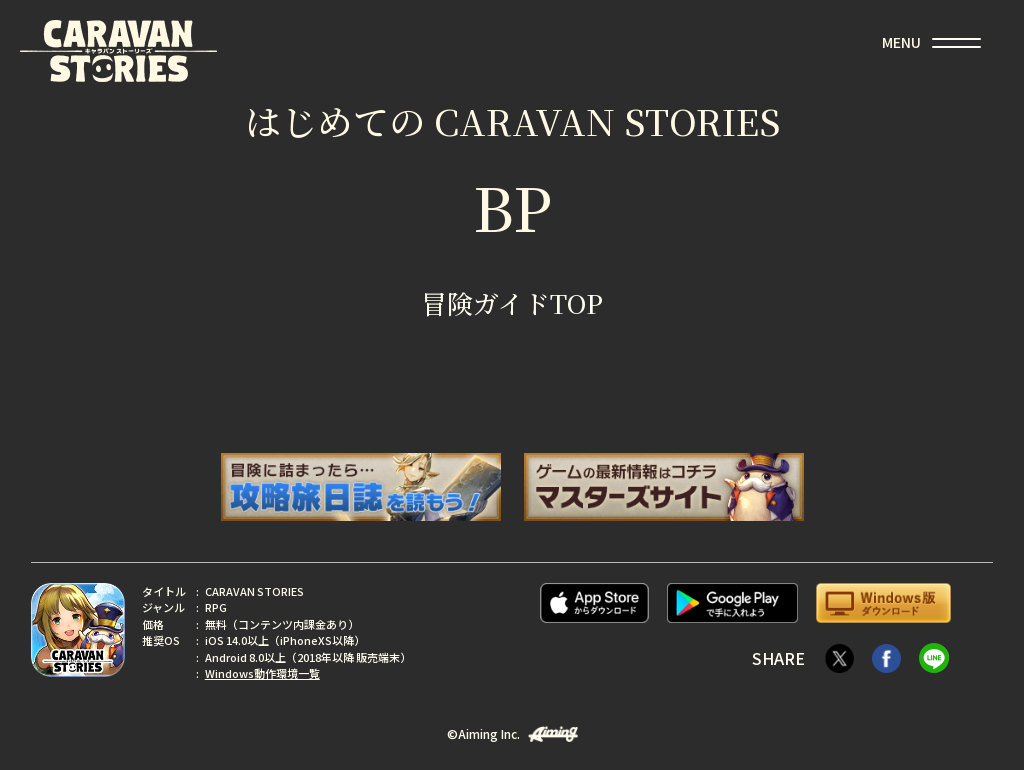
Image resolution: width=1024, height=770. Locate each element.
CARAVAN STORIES (118, 51)
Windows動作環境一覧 (262, 673)
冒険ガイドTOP (512, 302)
